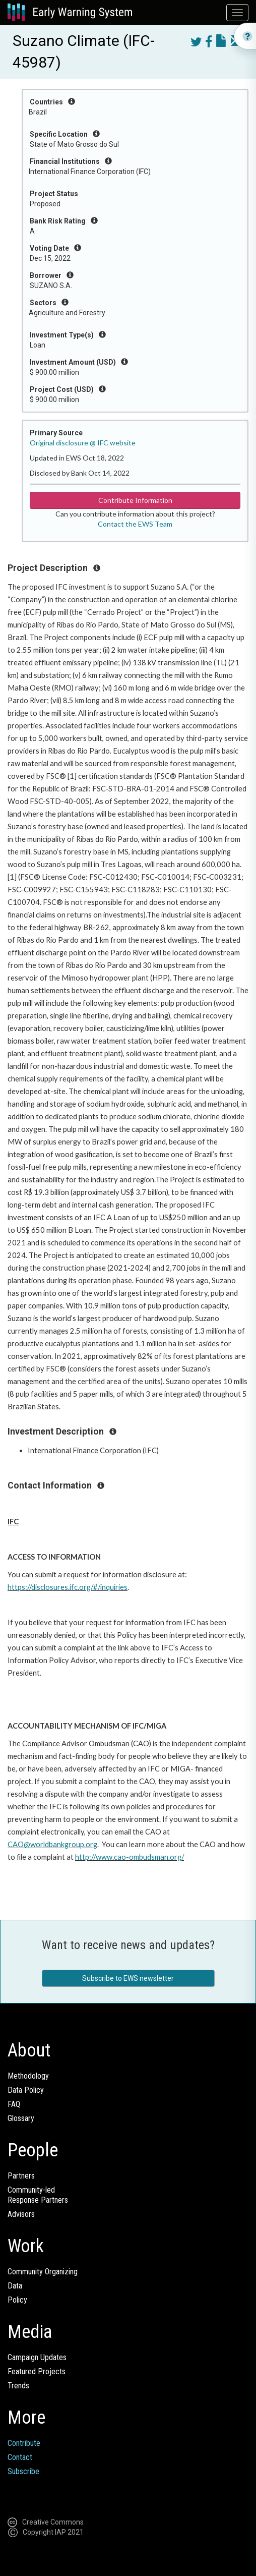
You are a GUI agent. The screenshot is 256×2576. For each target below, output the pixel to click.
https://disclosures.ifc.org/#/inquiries (67, 1587)
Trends (18, 2385)
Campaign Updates (37, 2357)
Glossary (21, 2118)
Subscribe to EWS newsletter (128, 1978)
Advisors (21, 2214)
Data (15, 2286)
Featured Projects (37, 2371)
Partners (21, 2176)
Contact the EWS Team (135, 524)
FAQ (14, 2104)
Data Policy (26, 2090)
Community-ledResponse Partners (38, 2195)
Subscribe (23, 2471)
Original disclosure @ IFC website (83, 442)
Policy (17, 2300)
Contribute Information (135, 500)
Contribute (24, 2443)
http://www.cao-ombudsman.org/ (129, 1857)
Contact (20, 2457)
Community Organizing (43, 2271)
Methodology (28, 2076)
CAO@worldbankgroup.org (52, 1844)
